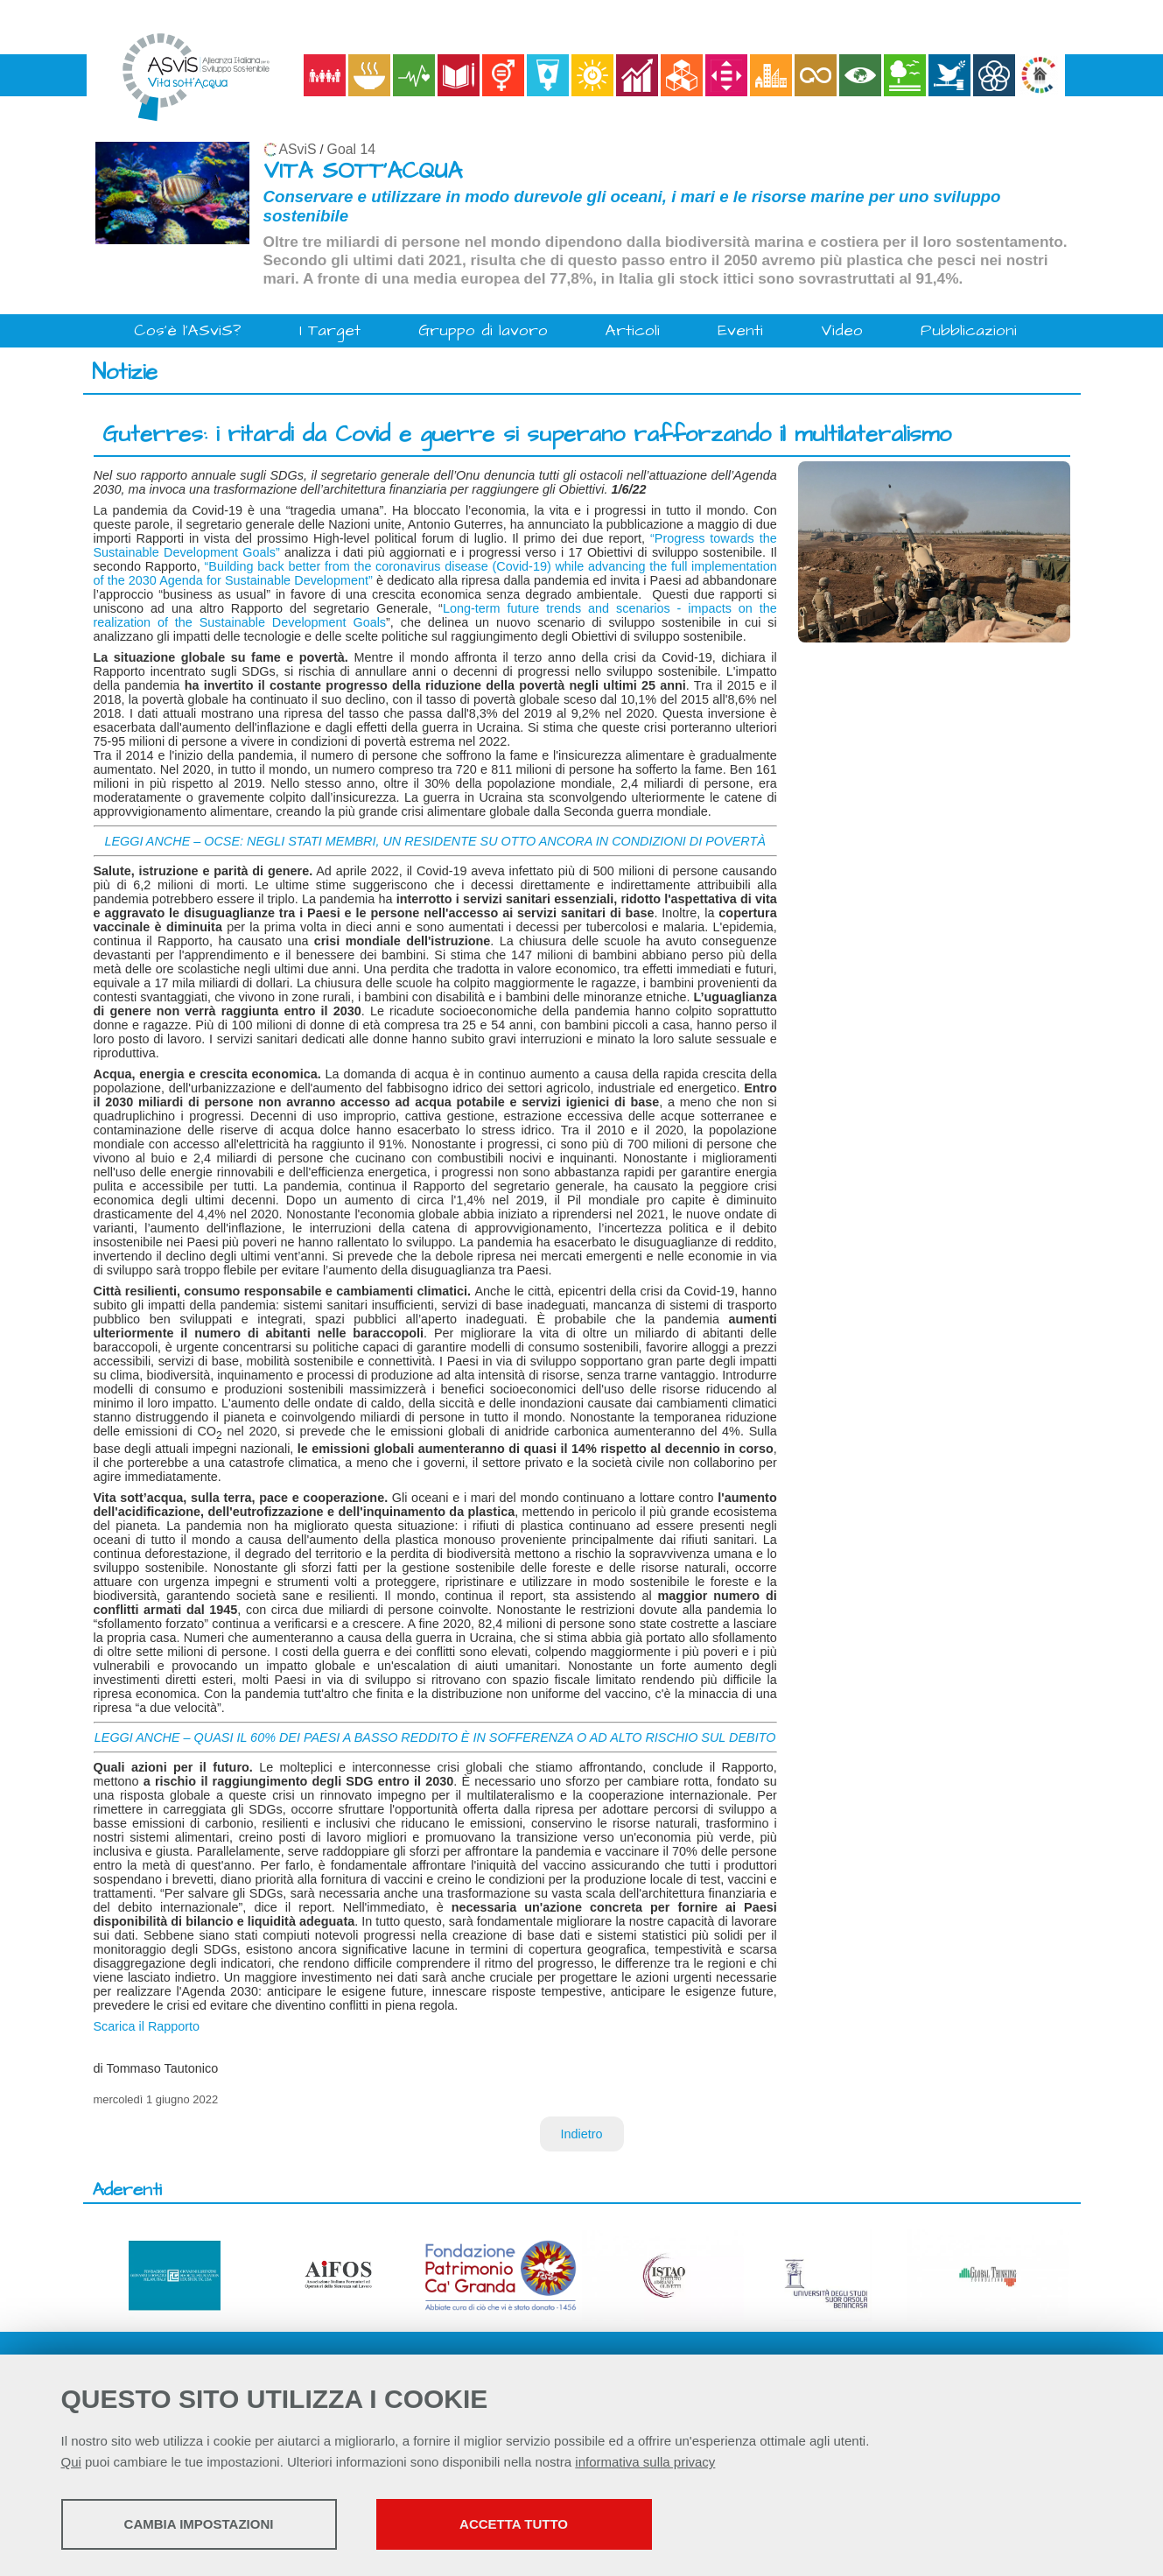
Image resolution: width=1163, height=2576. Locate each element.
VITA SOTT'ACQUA (362, 171)
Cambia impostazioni (199, 2523)
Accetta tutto (513, 2523)
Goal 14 (351, 149)
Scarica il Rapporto (147, 2026)
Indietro (582, 2134)
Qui (71, 2461)
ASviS (298, 149)
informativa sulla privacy (645, 2461)
